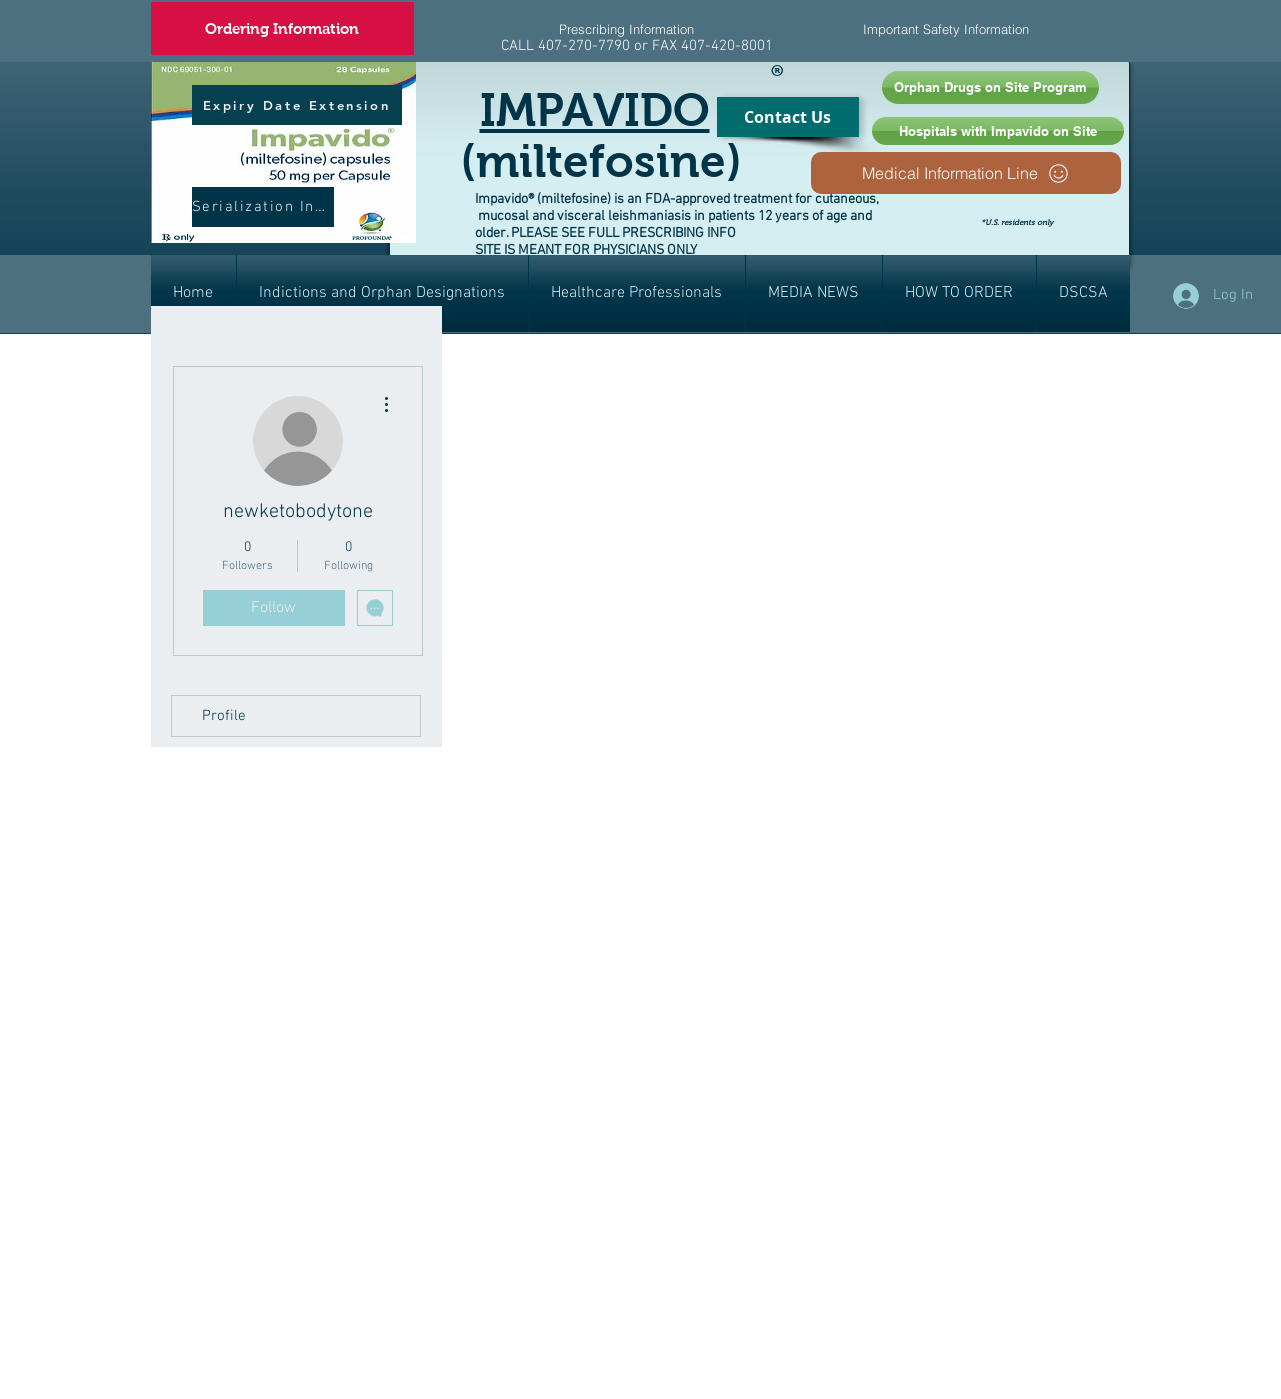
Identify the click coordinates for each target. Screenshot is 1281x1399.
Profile (224, 716)
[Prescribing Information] (626, 29)
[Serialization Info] (263, 207)
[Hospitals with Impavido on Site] (998, 131)
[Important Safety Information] (946, 29)
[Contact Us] (788, 117)
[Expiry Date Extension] (297, 105)
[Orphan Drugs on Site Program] (990, 87)
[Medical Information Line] (966, 173)
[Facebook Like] (1091, 238)
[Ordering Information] (282, 28)
